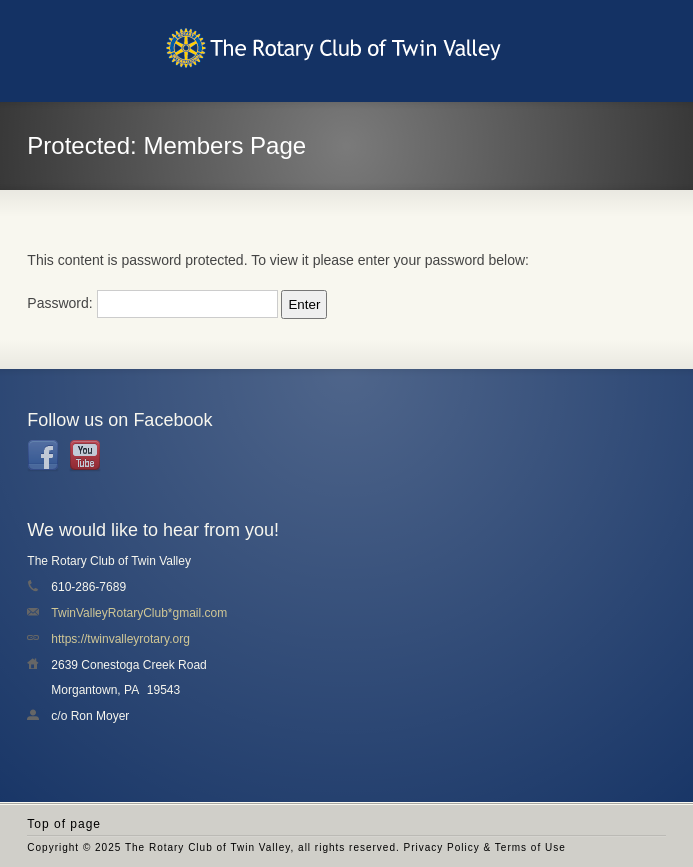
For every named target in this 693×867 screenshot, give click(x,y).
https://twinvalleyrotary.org (120, 639)
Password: (152, 303)
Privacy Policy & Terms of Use (485, 847)
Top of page (64, 824)
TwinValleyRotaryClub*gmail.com (139, 613)
